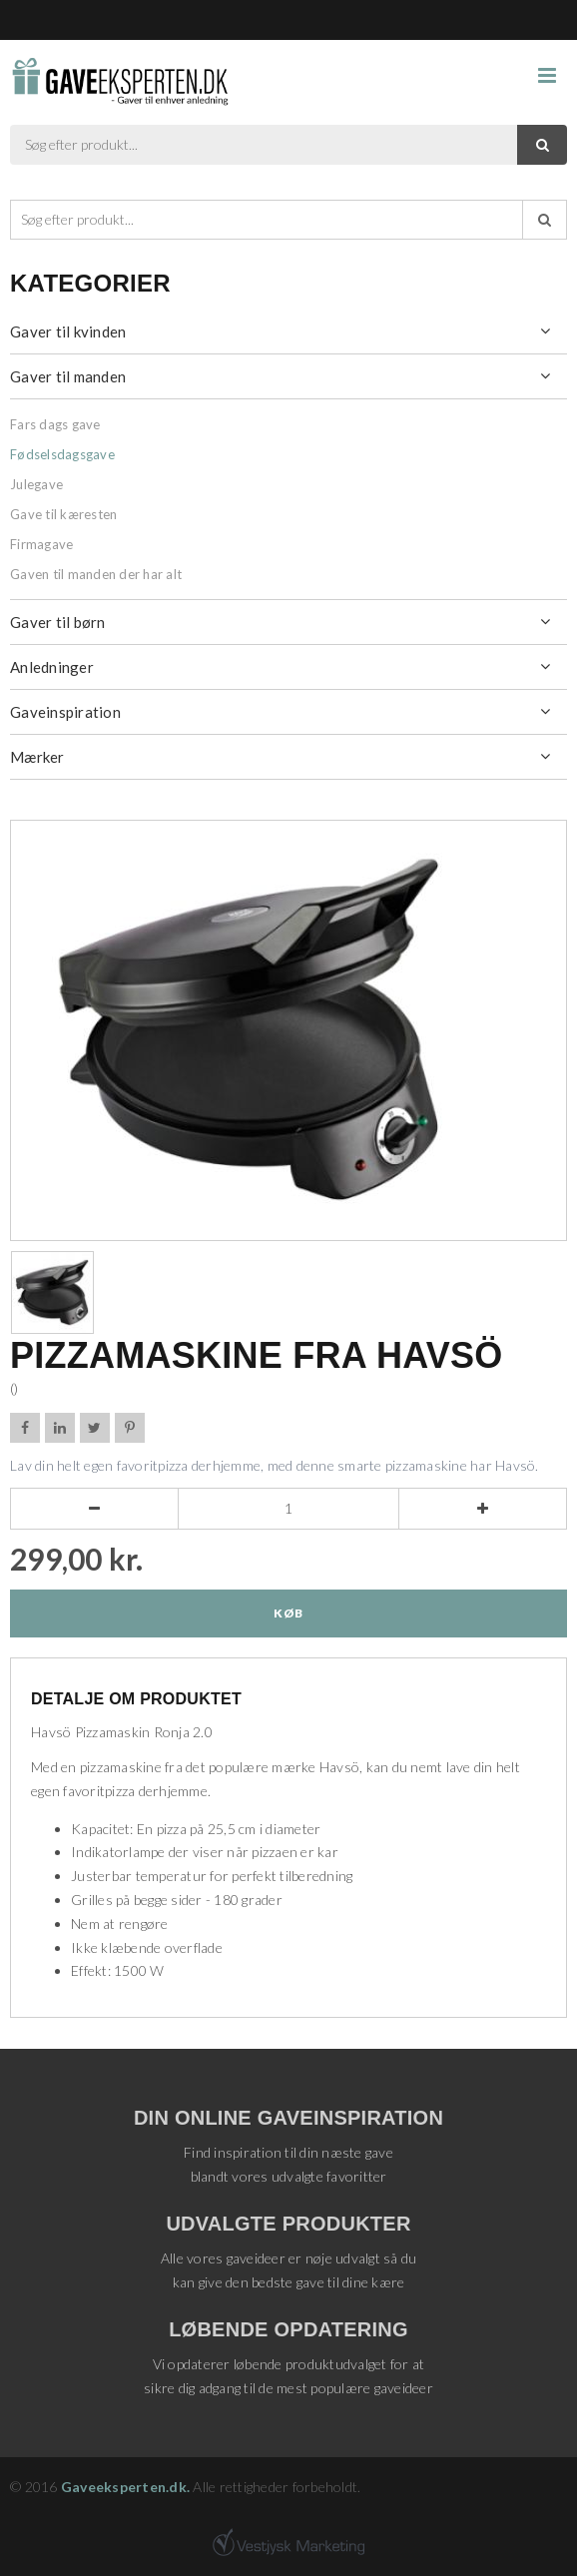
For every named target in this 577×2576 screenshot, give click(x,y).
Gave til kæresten (63, 514)
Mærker (37, 757)
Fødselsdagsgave (62, 454)
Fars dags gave (55, 424)
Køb (288, 1613)
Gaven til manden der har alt (96, 574)
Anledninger (52, 667)
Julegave (36, 484)
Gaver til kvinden (68, 331)
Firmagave (41, 544)
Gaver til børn (58, 622)
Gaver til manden (68, 376)
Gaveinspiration (65, 712)
